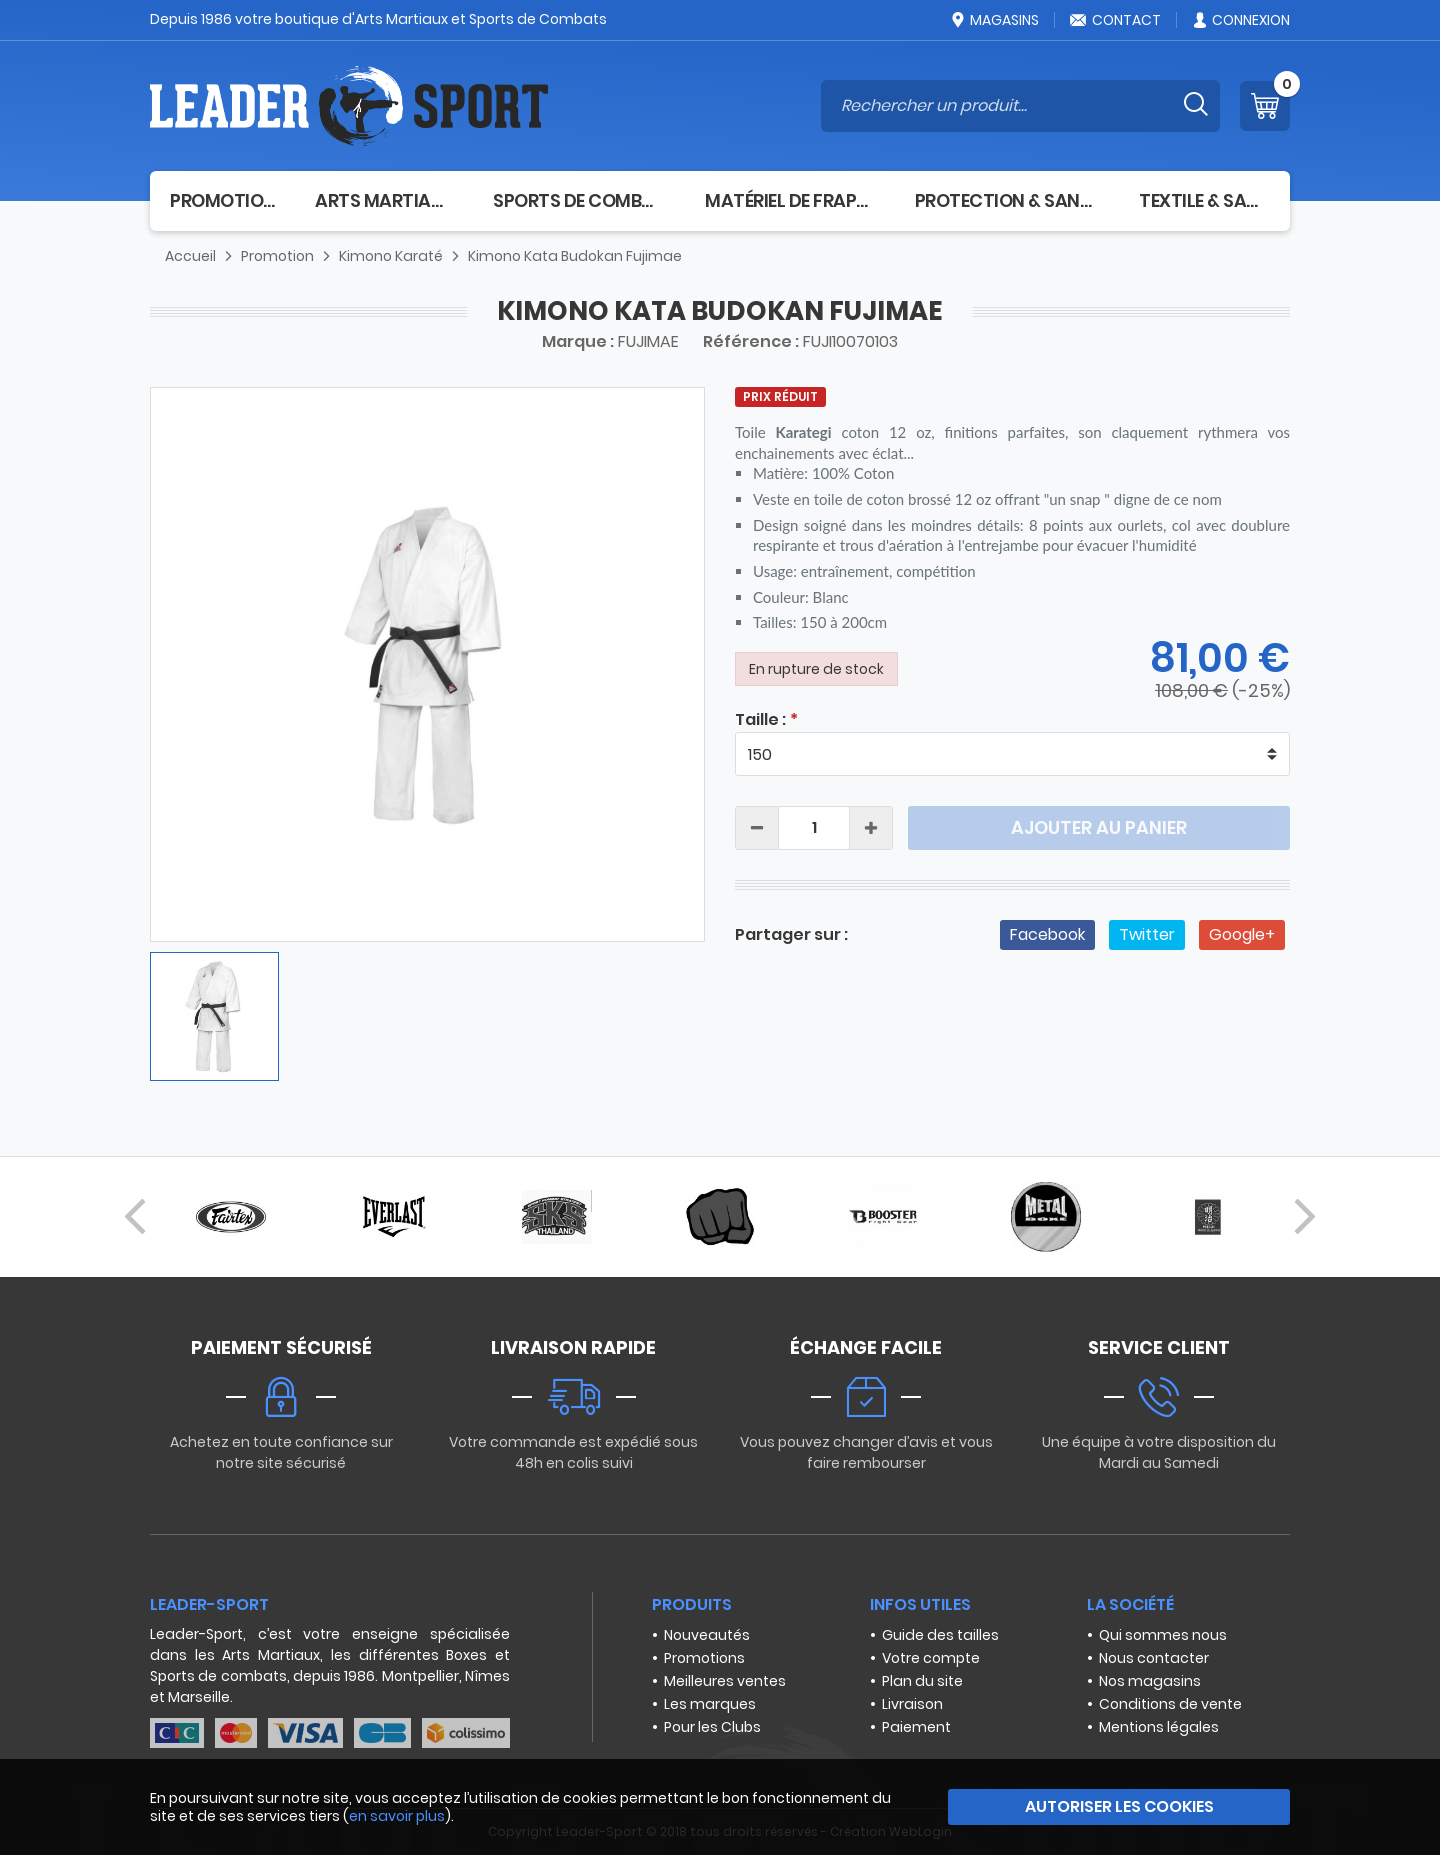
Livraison (912, 1704)
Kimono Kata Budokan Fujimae (575, 256)
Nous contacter (1154, 1658)
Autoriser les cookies (1119, 1806)
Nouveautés (707, 1635)
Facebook (1047, 934)
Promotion (222, 200)
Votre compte (931, 1658)
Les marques (710, 1704)
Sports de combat (579, 200)
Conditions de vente (1170, 1704)
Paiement (916, 1727)
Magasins (994, 20)
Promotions (704, 1658)
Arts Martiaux (384, 200)
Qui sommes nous (1163, 1635)
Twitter (1147, 934)
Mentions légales (1159, 1727)
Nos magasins (1150, 1681)
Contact (1115, 20)
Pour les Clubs (712, 1727)
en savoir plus (397, 1816)
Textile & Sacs (1204, 200)
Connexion (1240, 20)
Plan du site (922, 1681)
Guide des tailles (940, 1635)
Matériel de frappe (790, 200)
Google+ (1242, 934)
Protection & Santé (1007, 200)
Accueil (190, 256)
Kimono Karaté (391, 256)
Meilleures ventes (725, 1681)
